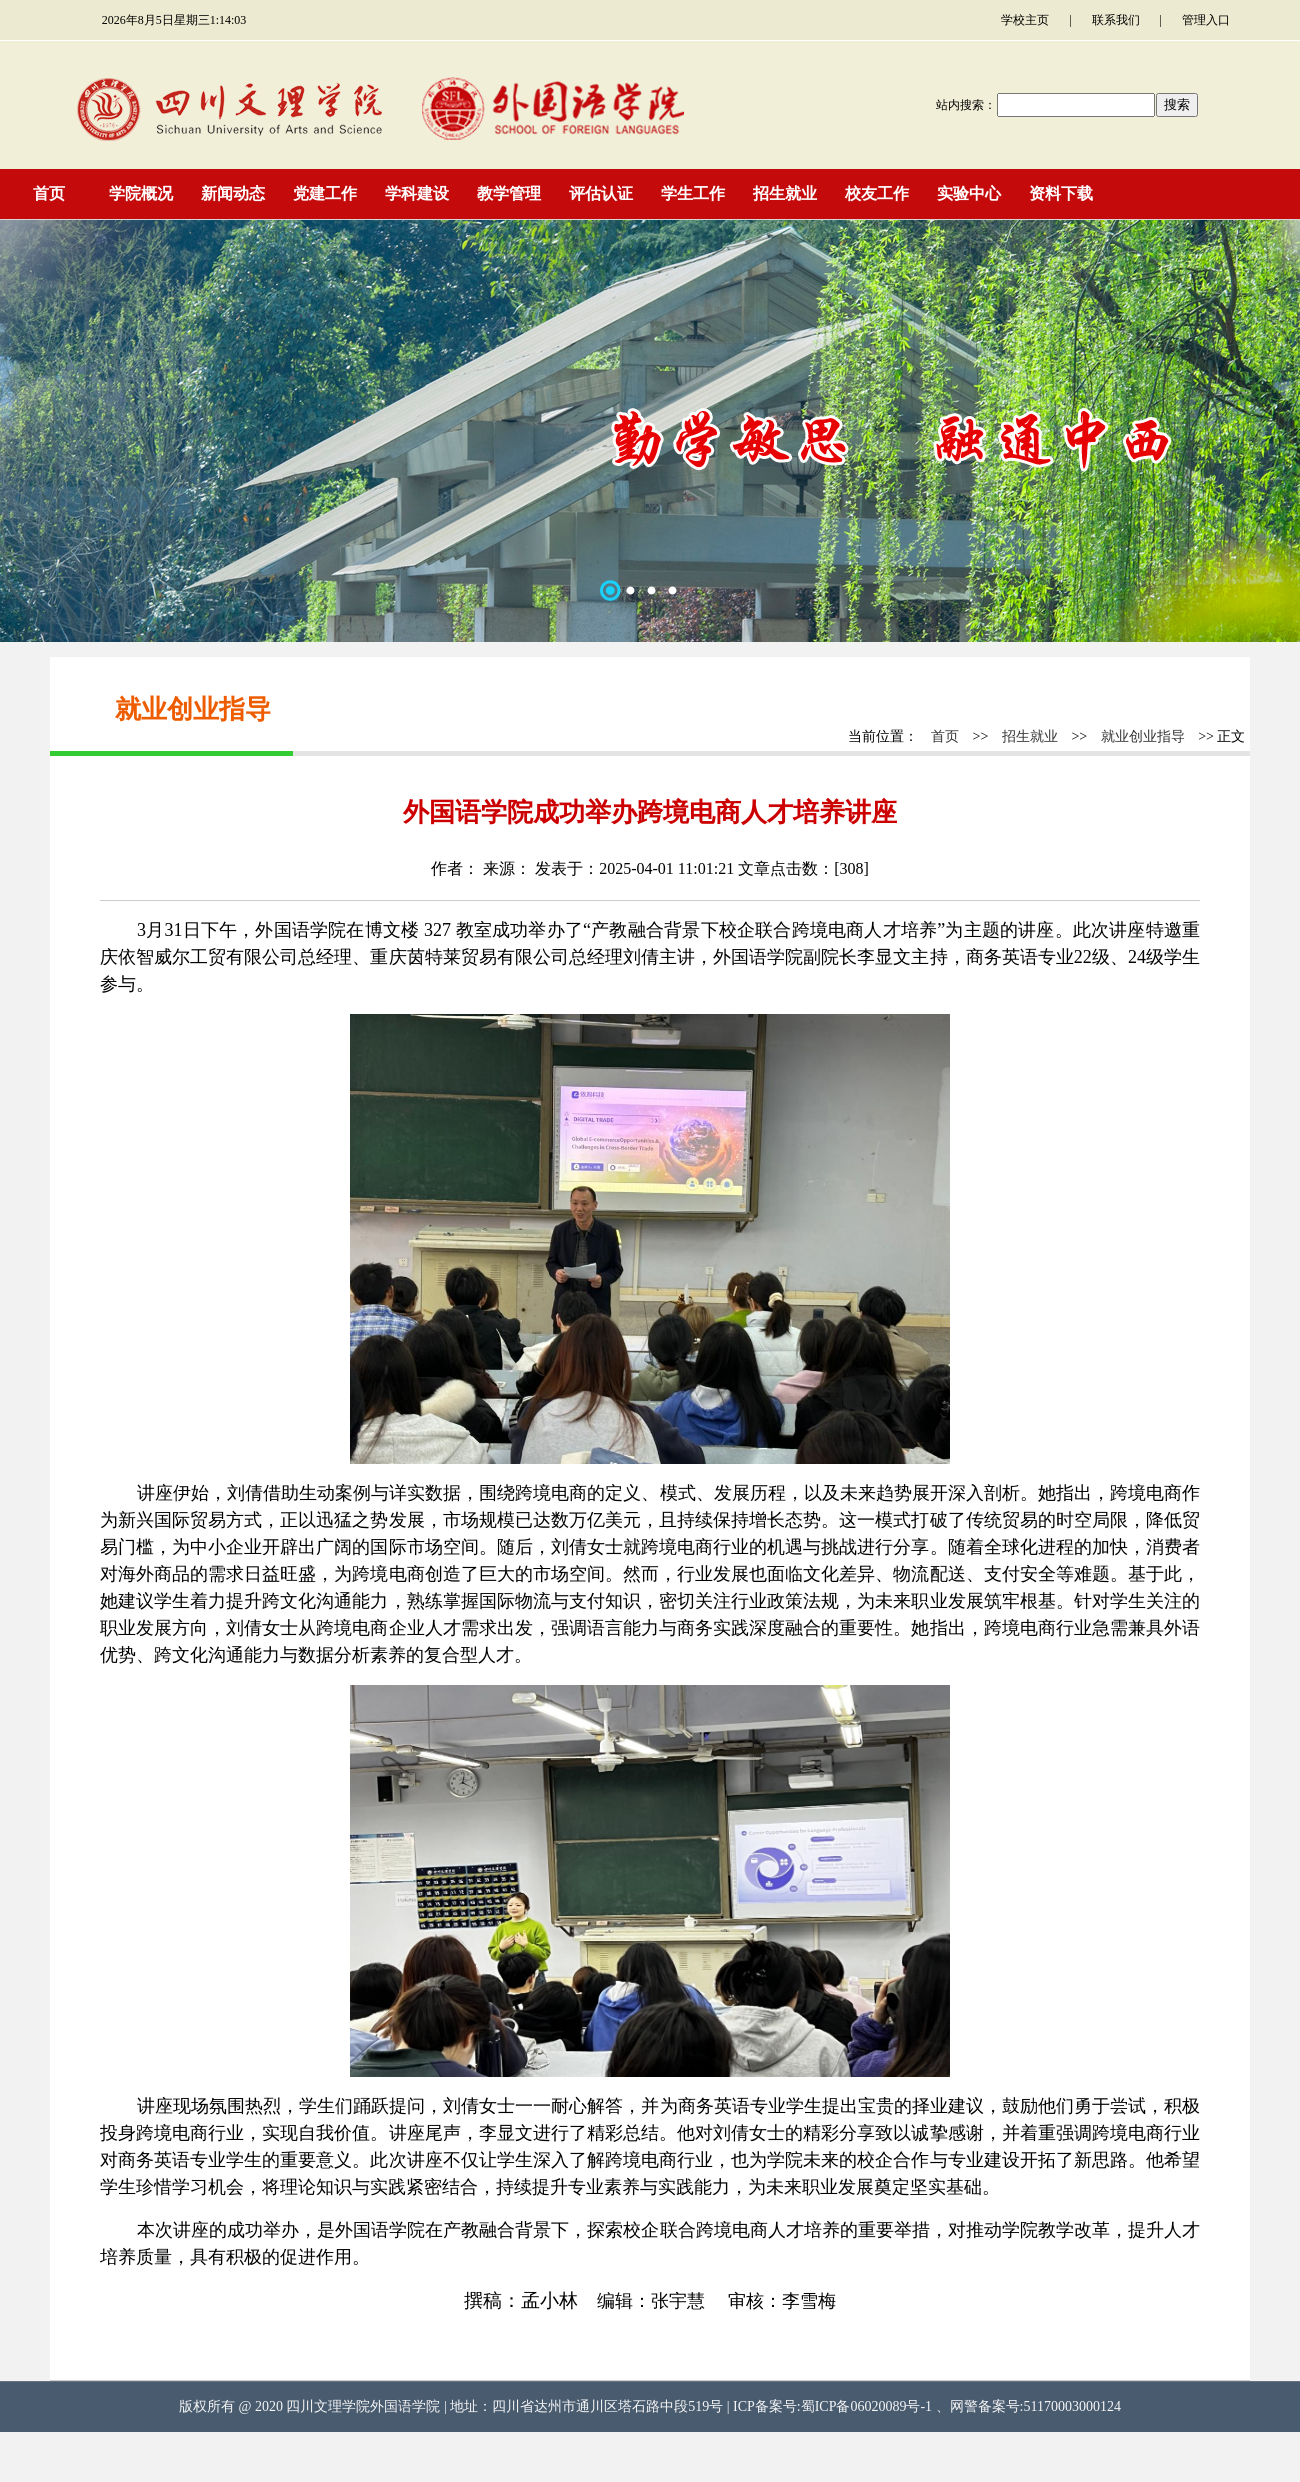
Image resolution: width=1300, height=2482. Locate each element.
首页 (945, 736)
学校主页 (1025, 20)
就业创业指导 (1143, 736)
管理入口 (1206, 20)
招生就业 (1030, 736)
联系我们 (1116, 20)
